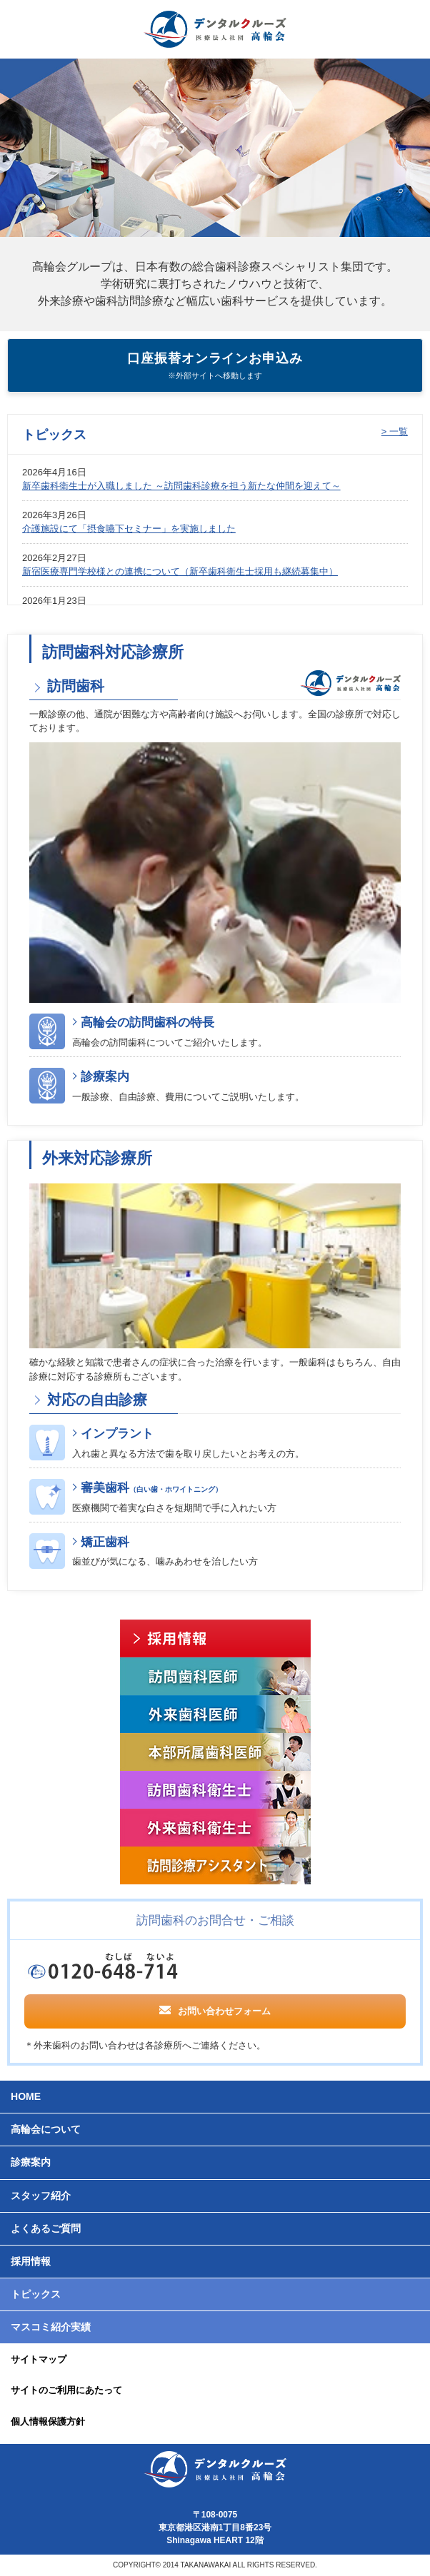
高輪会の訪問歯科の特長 (147, 1022)
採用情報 (31, 2261)
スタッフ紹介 (41, 2195)
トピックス (36, 2294)
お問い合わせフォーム (215, 2010)
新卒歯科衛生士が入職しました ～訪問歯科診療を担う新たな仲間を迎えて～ (181, 485)
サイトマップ (38, 2359)
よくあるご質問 (46, 2228)
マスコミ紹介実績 (51, 2327)
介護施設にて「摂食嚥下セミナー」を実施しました (129, 528)
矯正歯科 (105, 1542)
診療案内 (105, 1077)
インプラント (117, 1433)
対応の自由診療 (95, 1400)
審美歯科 (151, 1488)
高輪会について (46, 2129)
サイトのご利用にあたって (66, 2390)
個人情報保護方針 (48, 2421)
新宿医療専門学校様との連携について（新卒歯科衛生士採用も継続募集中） (180, 571)
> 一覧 (394, 431)
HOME (26, 2096)
